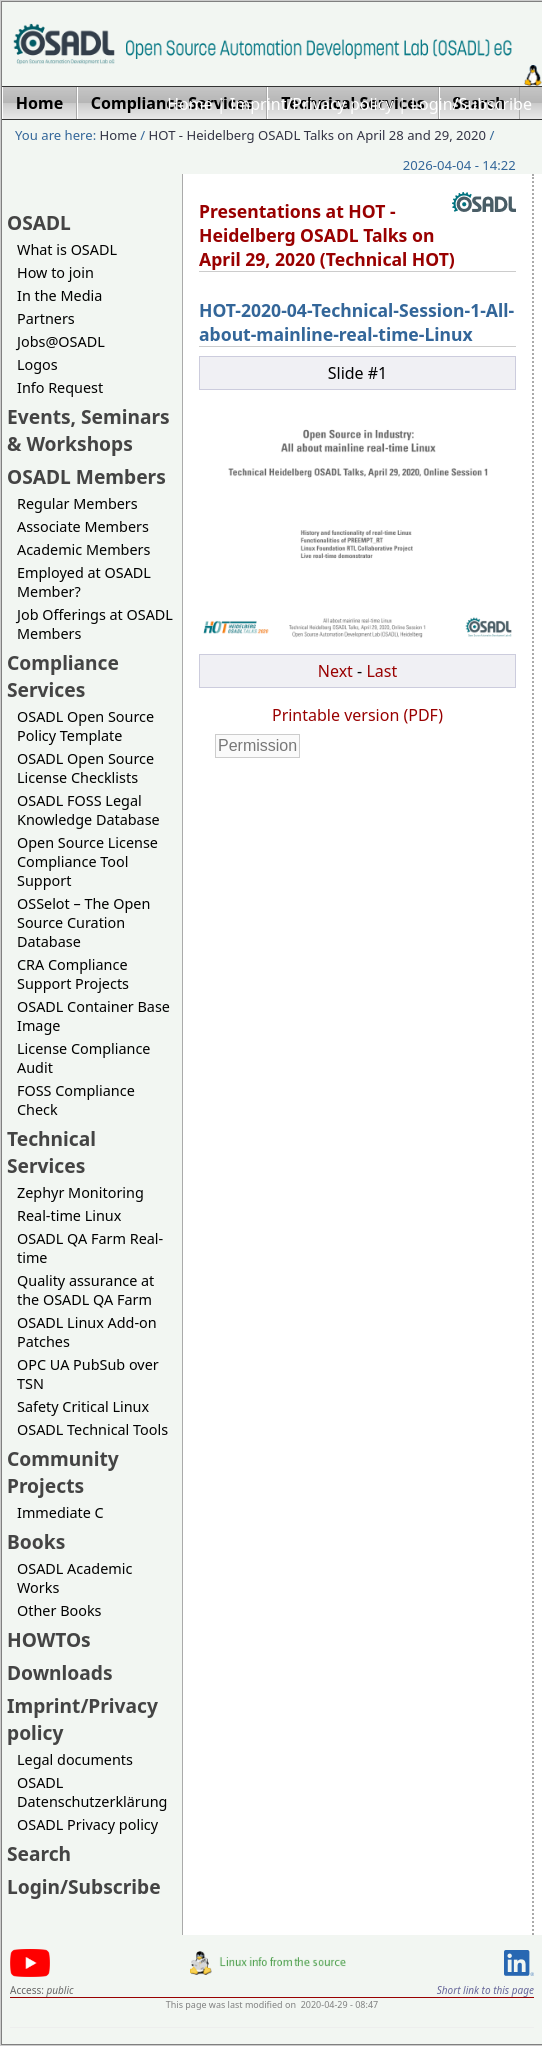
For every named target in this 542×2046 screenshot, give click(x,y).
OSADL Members (86, 476)
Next (335, 671)
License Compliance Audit (83, 1058)
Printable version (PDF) (357, 715)
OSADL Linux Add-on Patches (87, 1332)
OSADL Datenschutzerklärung (92, 1792)
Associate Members (83, 526)
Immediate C (60, 1512)
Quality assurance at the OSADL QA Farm (85, 1290)
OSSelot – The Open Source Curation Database (83, 922)
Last (381, 671)
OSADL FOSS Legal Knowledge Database (88, 810)
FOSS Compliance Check (76, 1100)
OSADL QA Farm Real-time (90, 1248)
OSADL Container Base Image (93, 1016)
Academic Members (83, 549)
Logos (37, 364)
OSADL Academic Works (74, 1578)
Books (36, 1541)
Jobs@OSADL (61, 341)
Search (39, 1853)
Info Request (60, 387)
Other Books (59, 1610)
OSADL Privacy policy (87, 1824)
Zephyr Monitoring (80, 1192)
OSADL (39, 222)
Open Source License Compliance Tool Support (87, 861)
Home (190, 104)
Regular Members (77, 503)
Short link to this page (485, 1990)
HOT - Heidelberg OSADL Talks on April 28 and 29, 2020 (317, 135)
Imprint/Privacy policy (312, 104)
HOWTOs (49, 1639)
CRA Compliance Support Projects (73, 974)
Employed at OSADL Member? (84, 582)
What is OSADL (67, 249)
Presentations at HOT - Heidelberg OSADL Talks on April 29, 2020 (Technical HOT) (327, 235)
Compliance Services (63, 676)
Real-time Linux (69, 1215)
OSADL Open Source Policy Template (85, 726)
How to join (55, 272)
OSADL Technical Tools (92, 1429)
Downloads (60, 1672)
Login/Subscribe (471, 104)
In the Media (59, 295)
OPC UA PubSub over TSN (88, 1374)
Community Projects (63, 1472)
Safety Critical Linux (83, 1406)
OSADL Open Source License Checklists (85, 768)
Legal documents (75, 1759)
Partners (46, 318)
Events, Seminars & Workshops (88, 430)
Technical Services (51, 1152)
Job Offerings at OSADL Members (95, 624)
